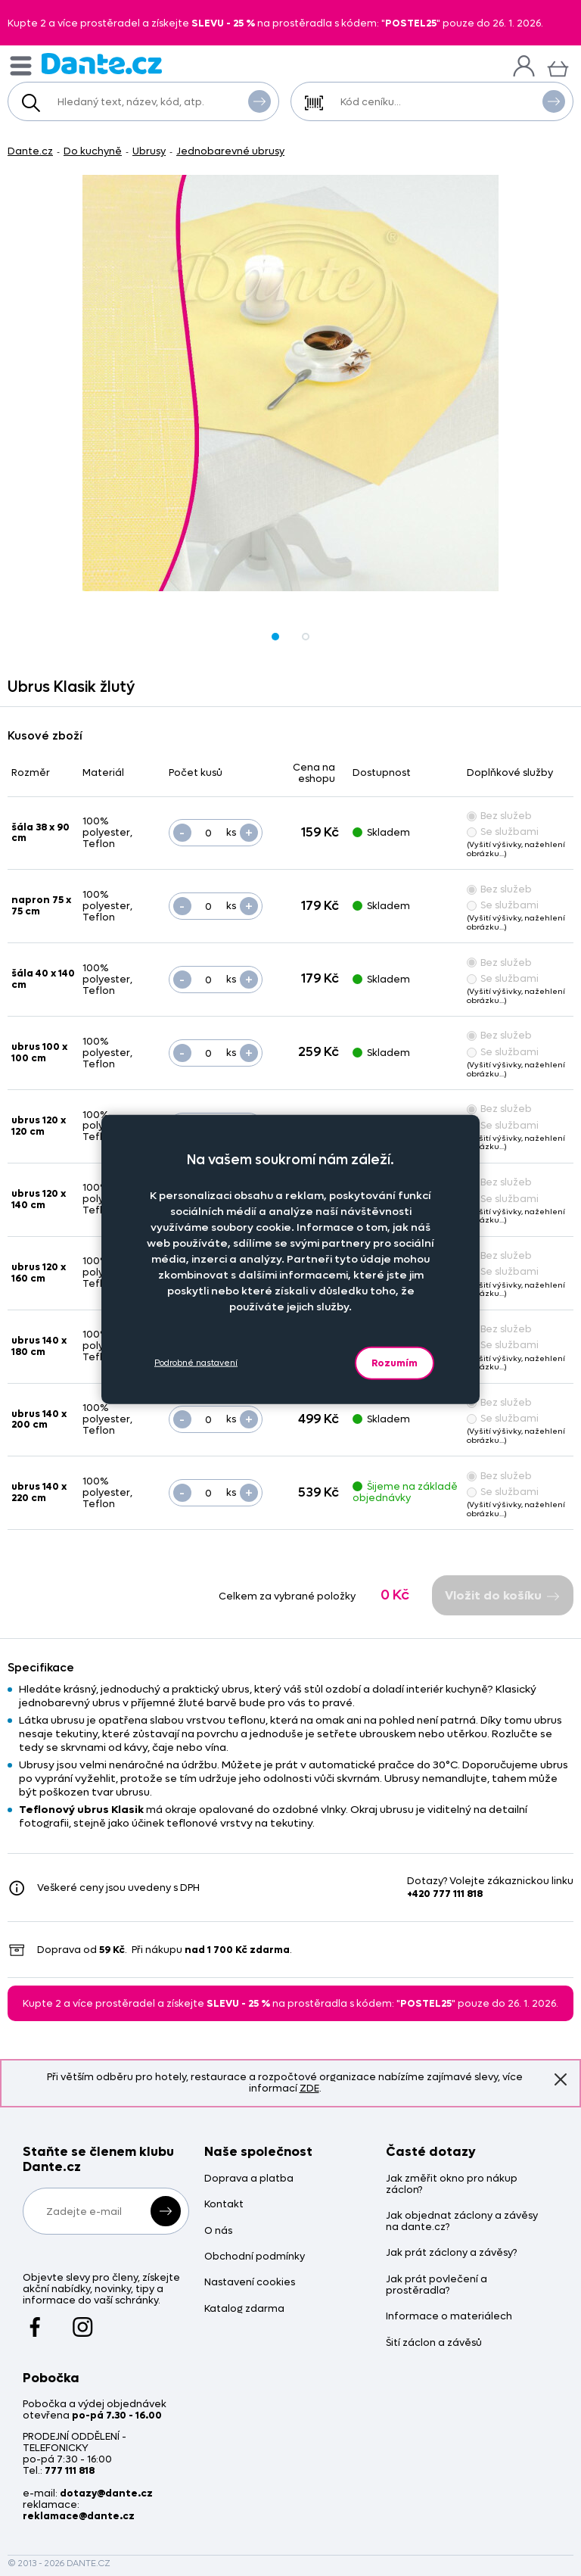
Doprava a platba (249, 2179)
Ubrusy (149, 151)
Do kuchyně (93, 151)
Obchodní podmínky (254, 2257)
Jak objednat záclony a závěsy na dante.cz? (462, 2221)
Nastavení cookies (249, 2282)
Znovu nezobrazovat (560, 2078)
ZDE (309, 2088)
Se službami (503, 831)
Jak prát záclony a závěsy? (451, 2253)
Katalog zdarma (244, 2309)
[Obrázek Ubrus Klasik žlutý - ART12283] (290, 383)
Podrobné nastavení (196, 1363)
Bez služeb (499, 815)
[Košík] (558, 67)
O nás (218, 2231)
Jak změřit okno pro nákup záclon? (451, 2184)
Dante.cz (30, 151)
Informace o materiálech (449, 2316)
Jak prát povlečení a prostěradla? (436, 2285)
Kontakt (224, 2204)
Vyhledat (259, 100)
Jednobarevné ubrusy (230, 151)
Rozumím (394, 1362)
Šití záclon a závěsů (434, 2343)
